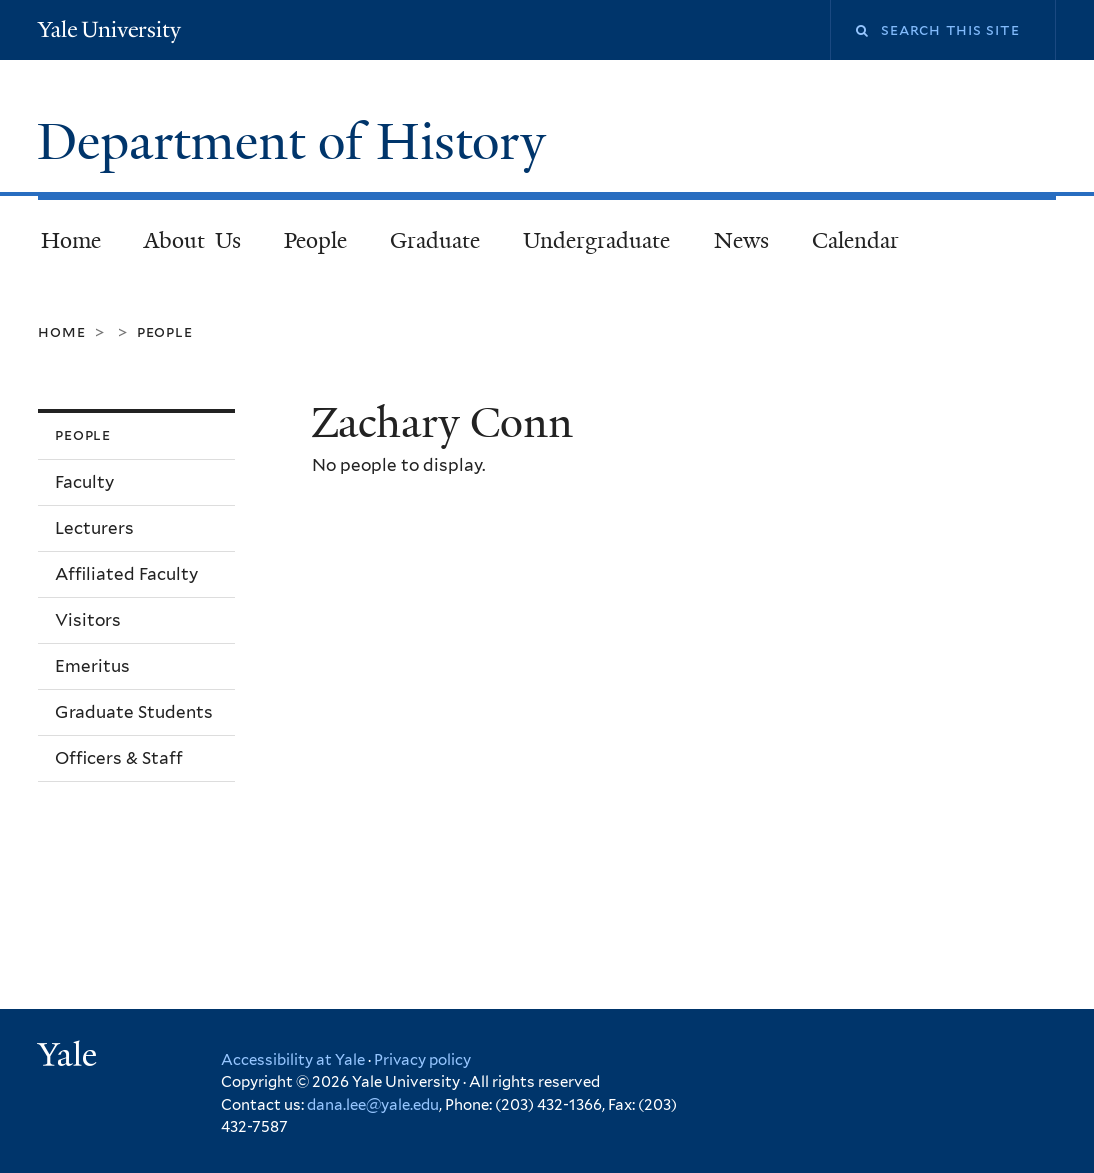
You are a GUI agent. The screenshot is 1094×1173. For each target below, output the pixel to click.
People (315, 240)
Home (71, 240)
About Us (192, 240)
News (741, 240)
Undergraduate (596, 240)
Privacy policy (422, 1060)
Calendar (855, 240)
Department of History (298, 142)
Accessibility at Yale (293, 1060)
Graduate (435, 240)
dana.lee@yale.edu (373, 1105)
